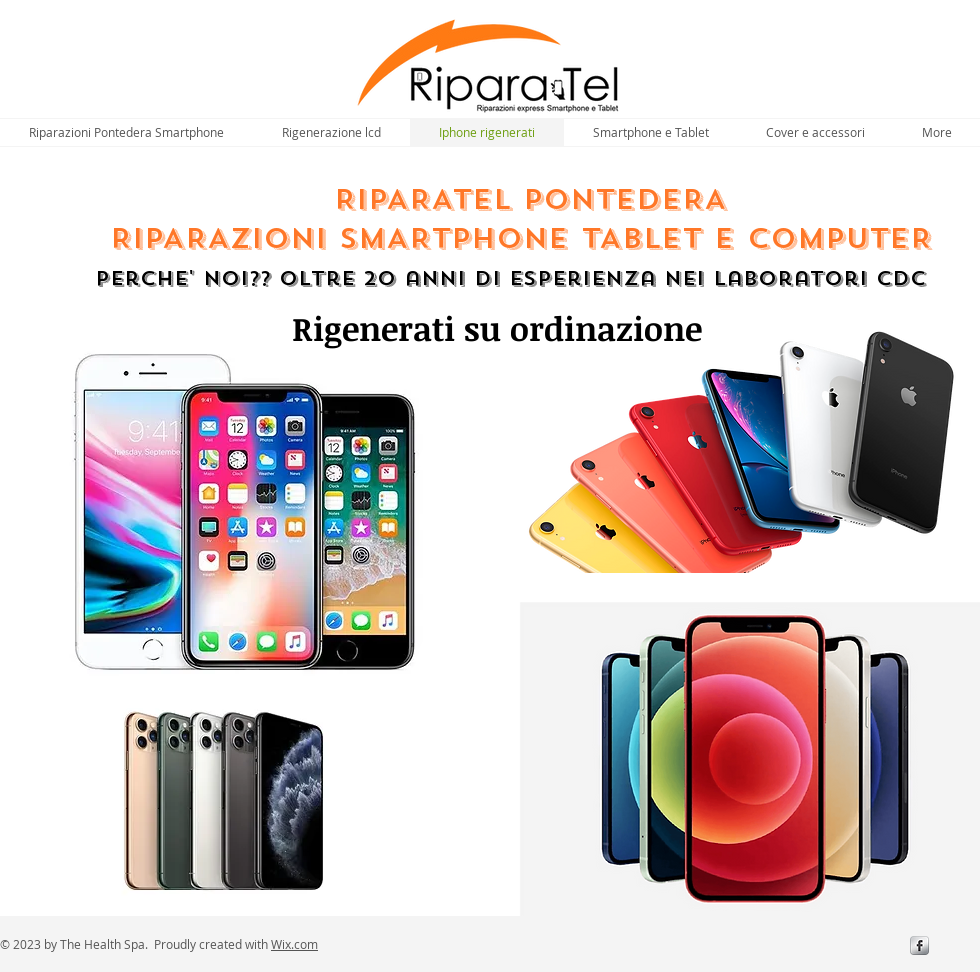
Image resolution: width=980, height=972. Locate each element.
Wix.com (294, 944)
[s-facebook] (919, 945)
